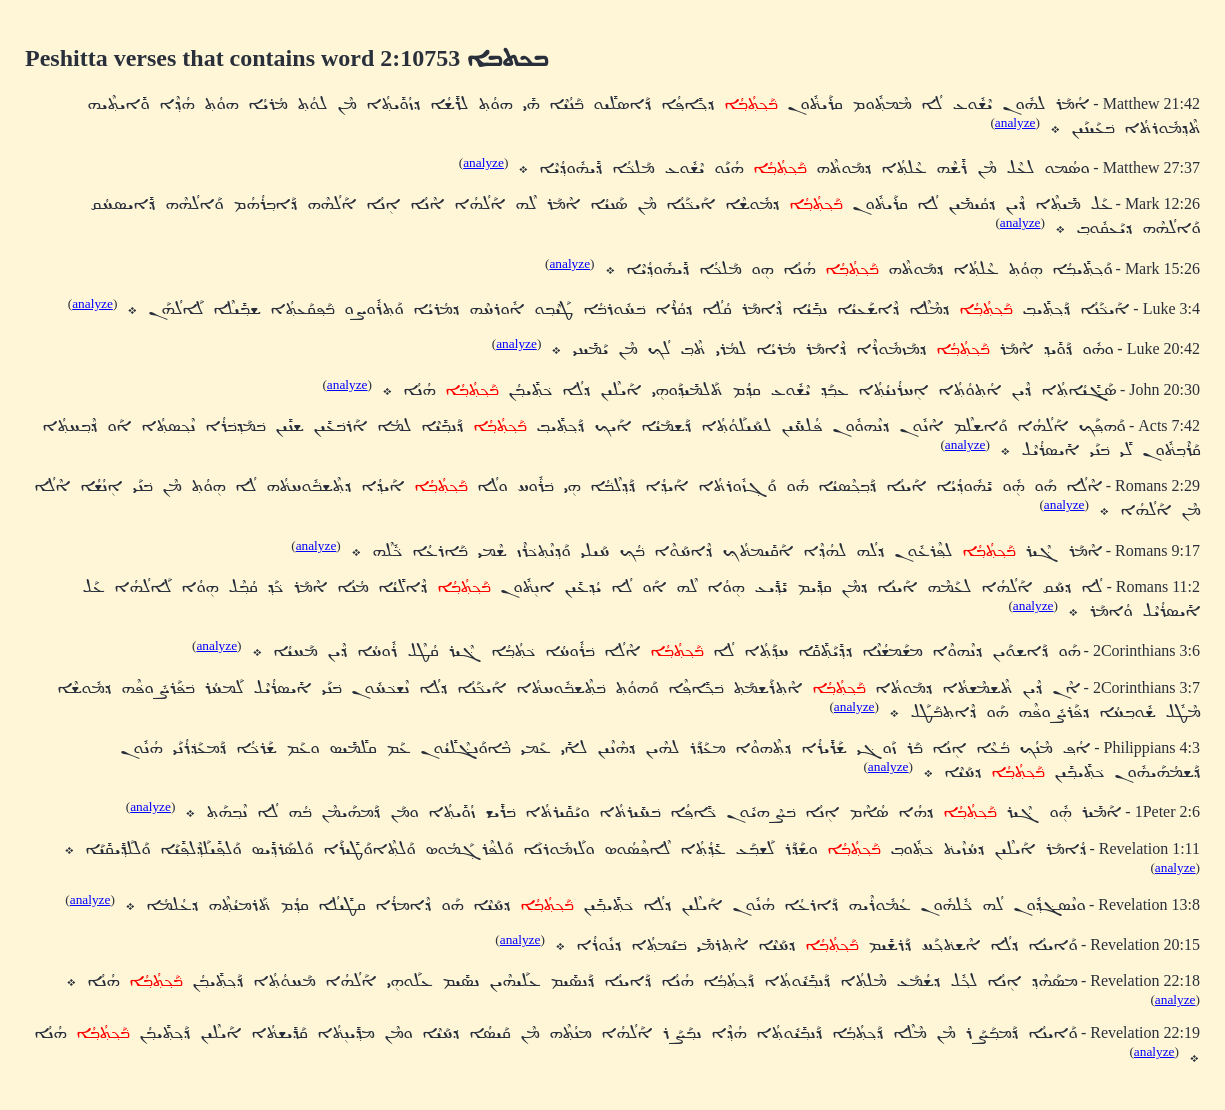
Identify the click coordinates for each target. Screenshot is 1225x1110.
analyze (1015, 122)
